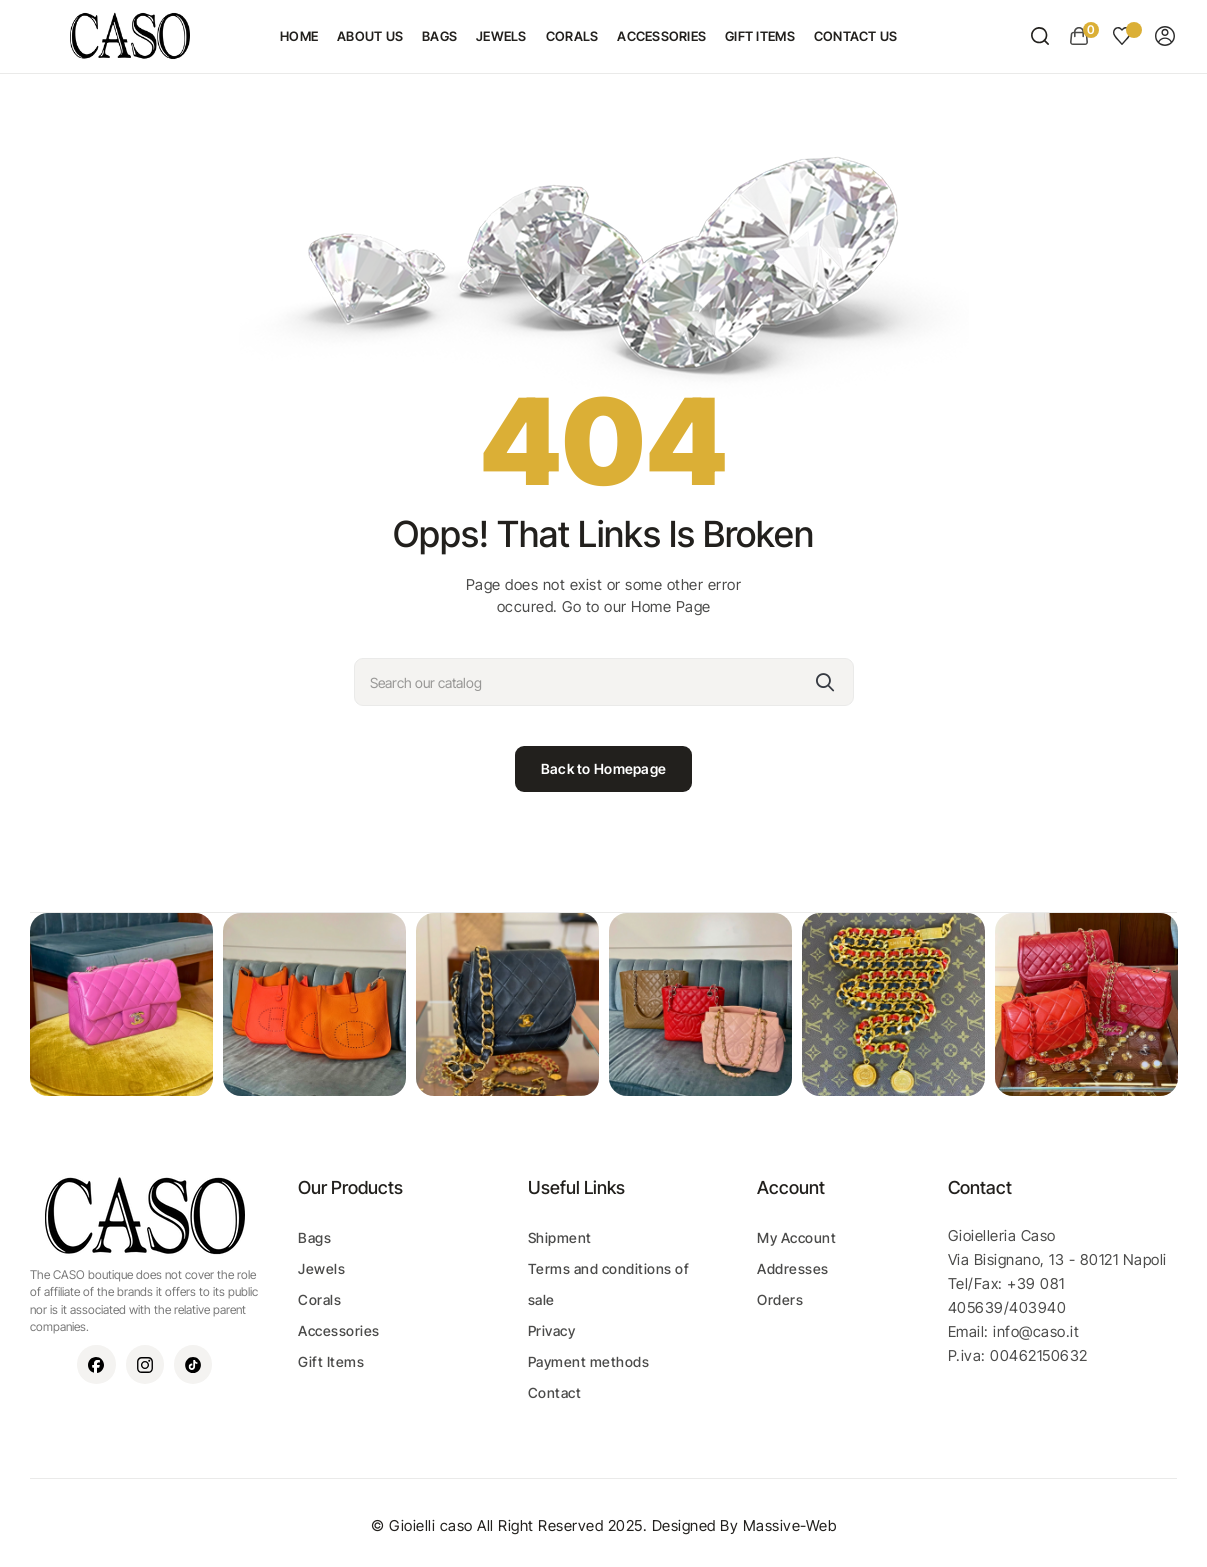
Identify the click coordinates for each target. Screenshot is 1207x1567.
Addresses (793, 1268)
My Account (796, 1237)
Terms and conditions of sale (609, 1284)
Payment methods (589, 1361)
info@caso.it (1036, 1331)
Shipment (560, 1237)
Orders (780, 1299)
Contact (555, 1392)
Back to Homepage (603, 768)
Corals (319, 1299)
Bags (314, 1237)
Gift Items (331, 1361)
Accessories (339, 1330)
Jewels (321, 1268)
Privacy (552, 1330)
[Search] (604, 682)
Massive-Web (790, 1525)
